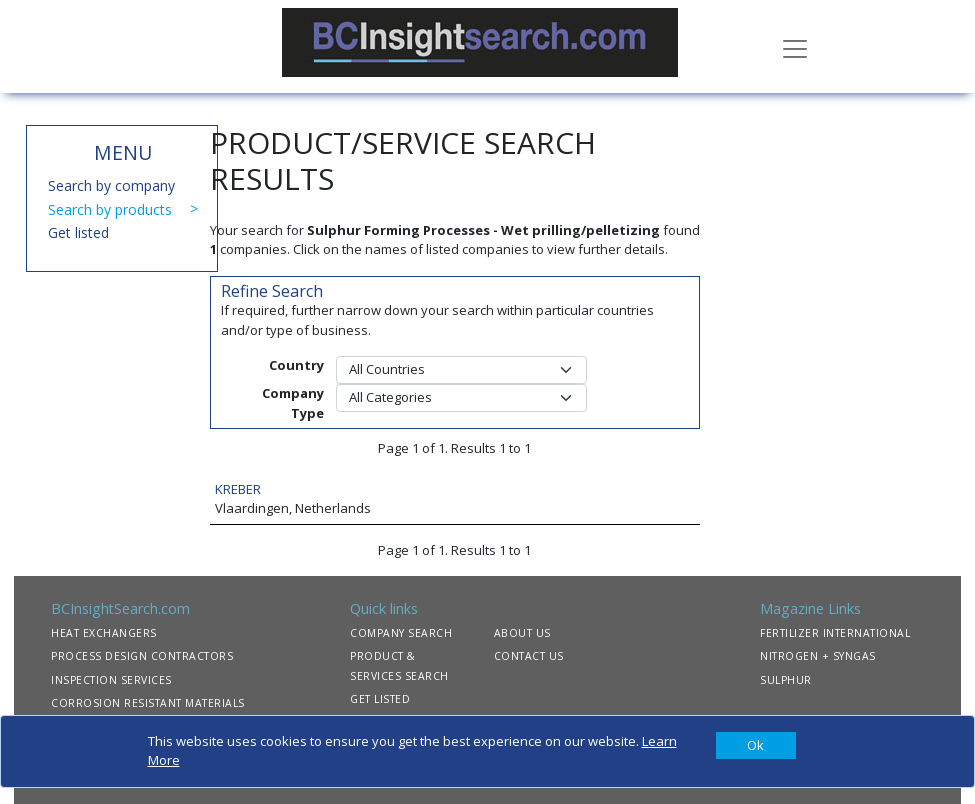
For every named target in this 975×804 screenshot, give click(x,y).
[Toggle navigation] (795, 47)
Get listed (78, 232)
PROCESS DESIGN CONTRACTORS (142, 656)
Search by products (110, 209)
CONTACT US (529, 656)
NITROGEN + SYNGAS (818, 656)
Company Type (293, 403)
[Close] (756, 746)
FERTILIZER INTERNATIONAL (835, 633)
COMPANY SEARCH (401, 633)
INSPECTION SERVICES (111, 680)
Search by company (111, 185)
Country (296, 365)
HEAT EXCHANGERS (104, 633)
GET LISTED (380, 699)
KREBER (238, 489)
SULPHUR (786, 680)
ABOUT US (522, 633)
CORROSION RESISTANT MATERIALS (148, 703)
